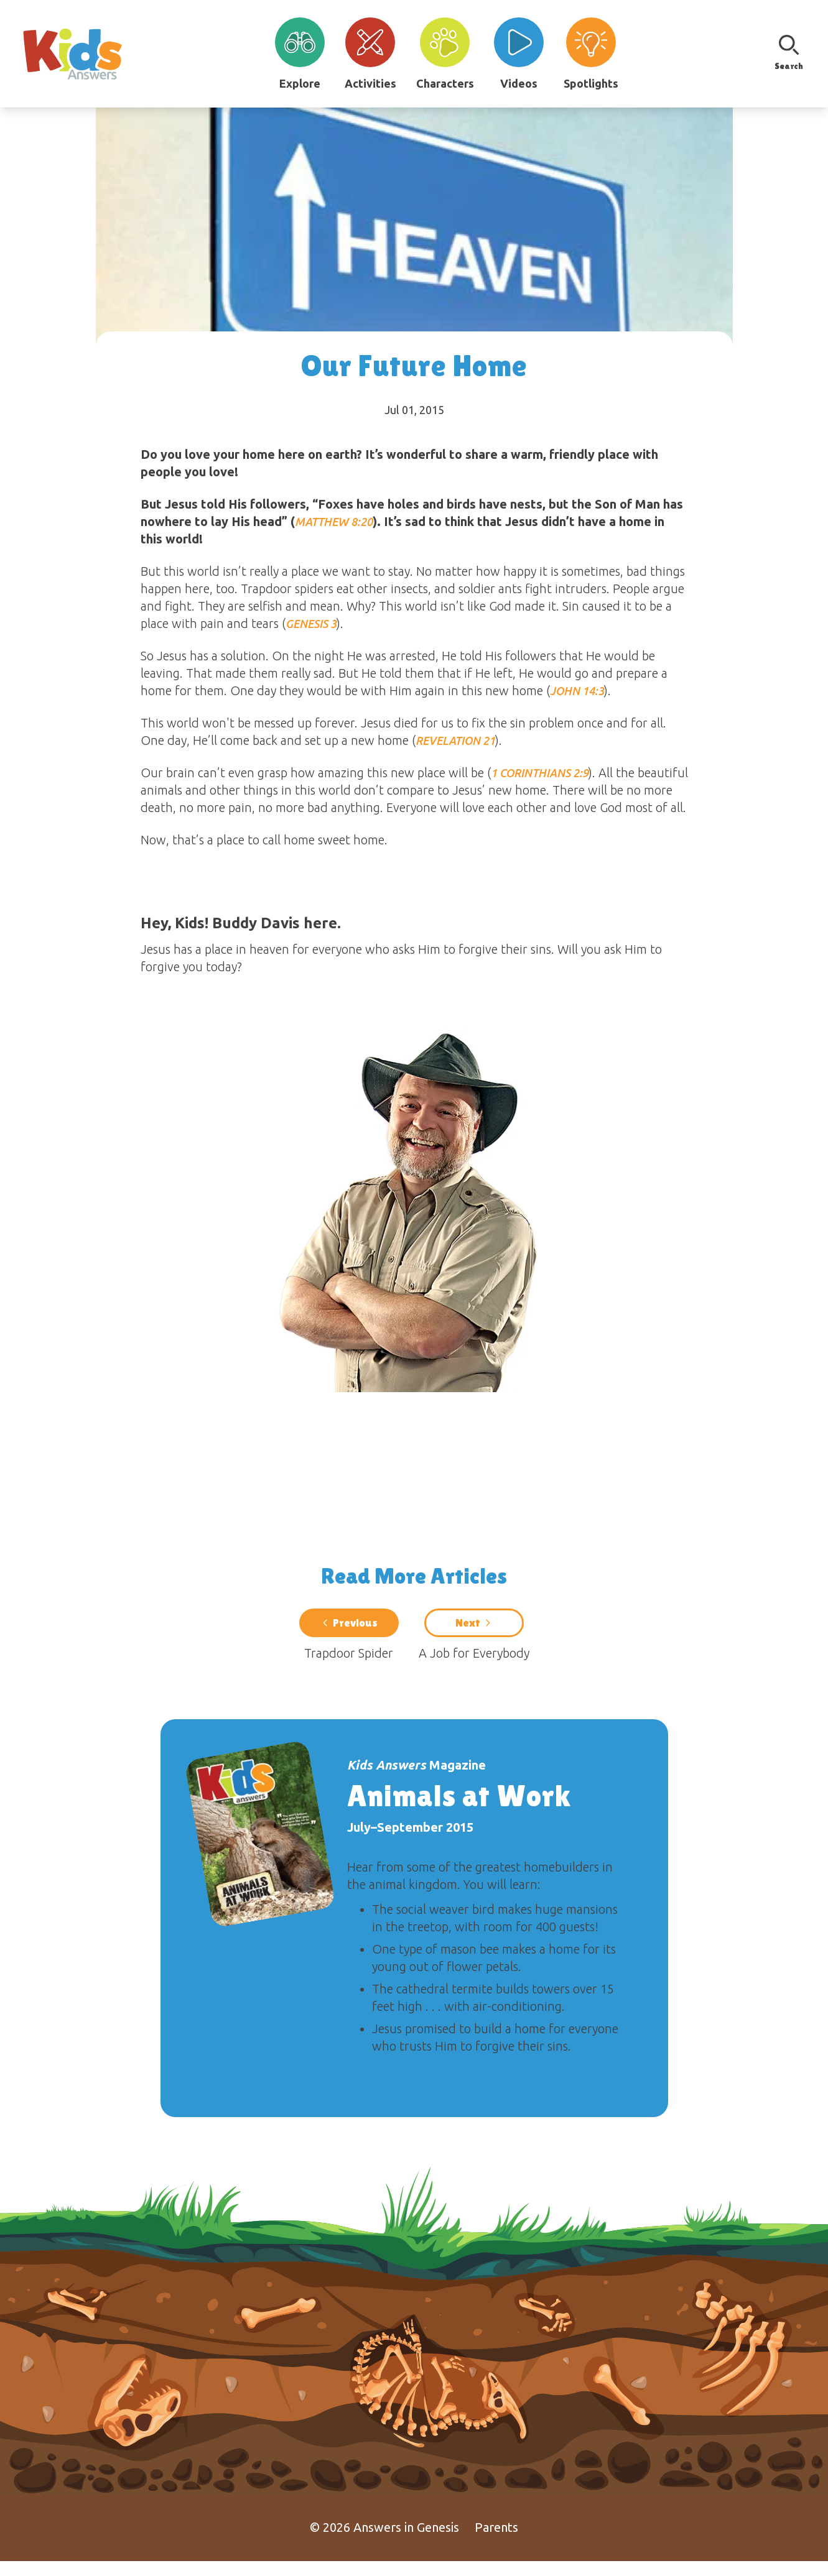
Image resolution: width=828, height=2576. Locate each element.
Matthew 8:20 (334, 521)
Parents (496, 2542)
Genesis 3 (311, 623)
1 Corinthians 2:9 (539, 773)
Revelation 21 (455, 740)
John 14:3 (577, 691)
